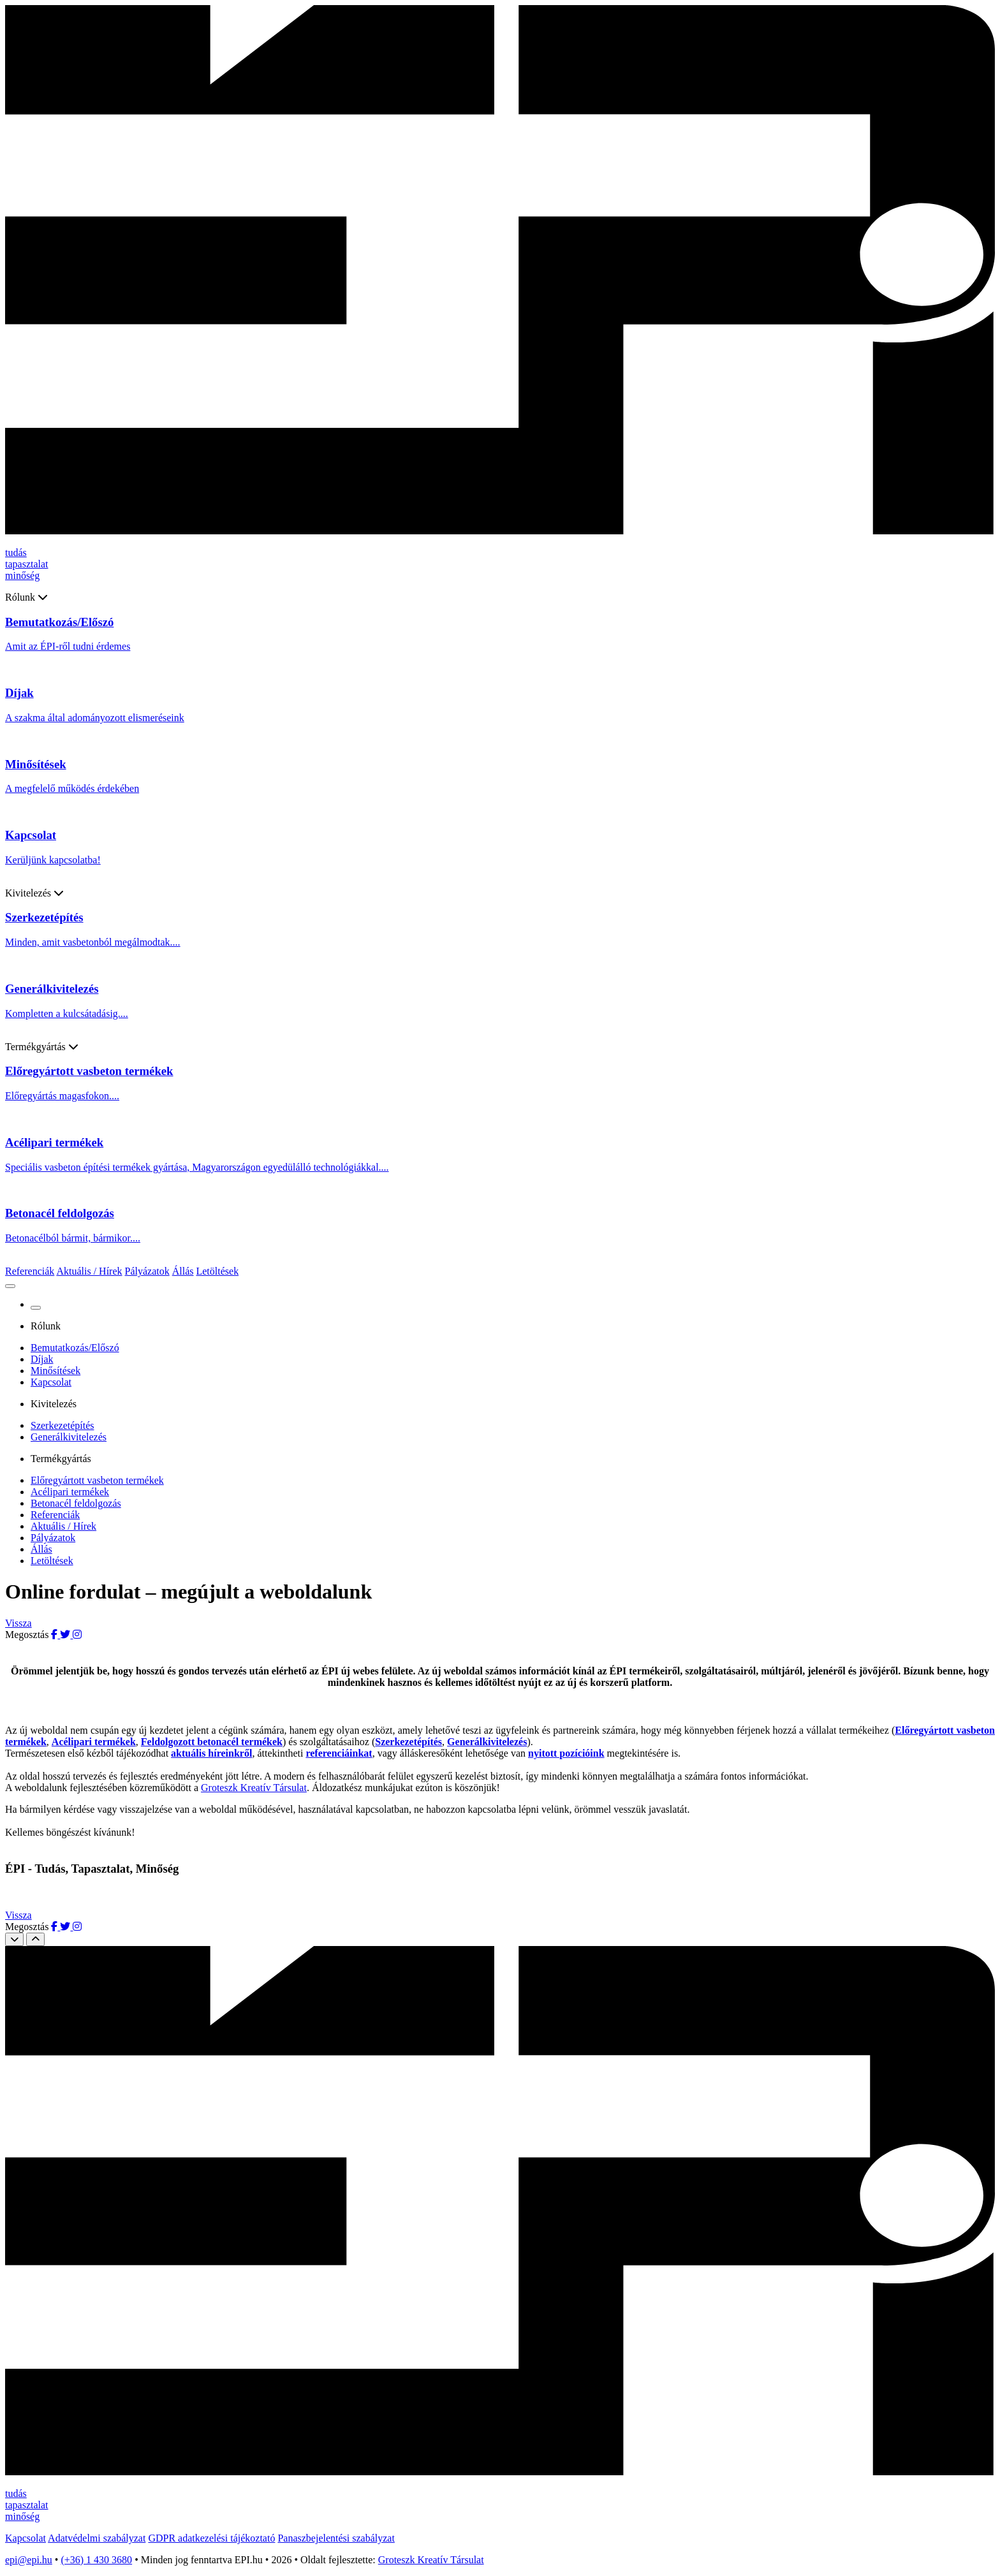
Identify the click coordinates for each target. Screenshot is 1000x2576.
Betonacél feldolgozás (76, 1503)
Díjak (42, 1359)
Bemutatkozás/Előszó (75, 1347)
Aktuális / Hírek (89, 1271)
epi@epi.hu (28, 2559)
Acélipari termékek (70, 1491)
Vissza (18, 1623)
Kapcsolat (51, 1382)
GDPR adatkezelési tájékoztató (211, 2538)
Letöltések (217, 1271)
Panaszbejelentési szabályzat (335, 2538)
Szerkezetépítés (62, 1425)
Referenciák (29, 1271)
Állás (183, 1271)
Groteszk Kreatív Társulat (254, 1787)
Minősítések (55, 1370)
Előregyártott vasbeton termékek (97, 1480)
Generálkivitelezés (69, 1436)
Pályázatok (147, 1271)
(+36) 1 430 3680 (96, 2559)
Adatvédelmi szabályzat (96, 2538)
